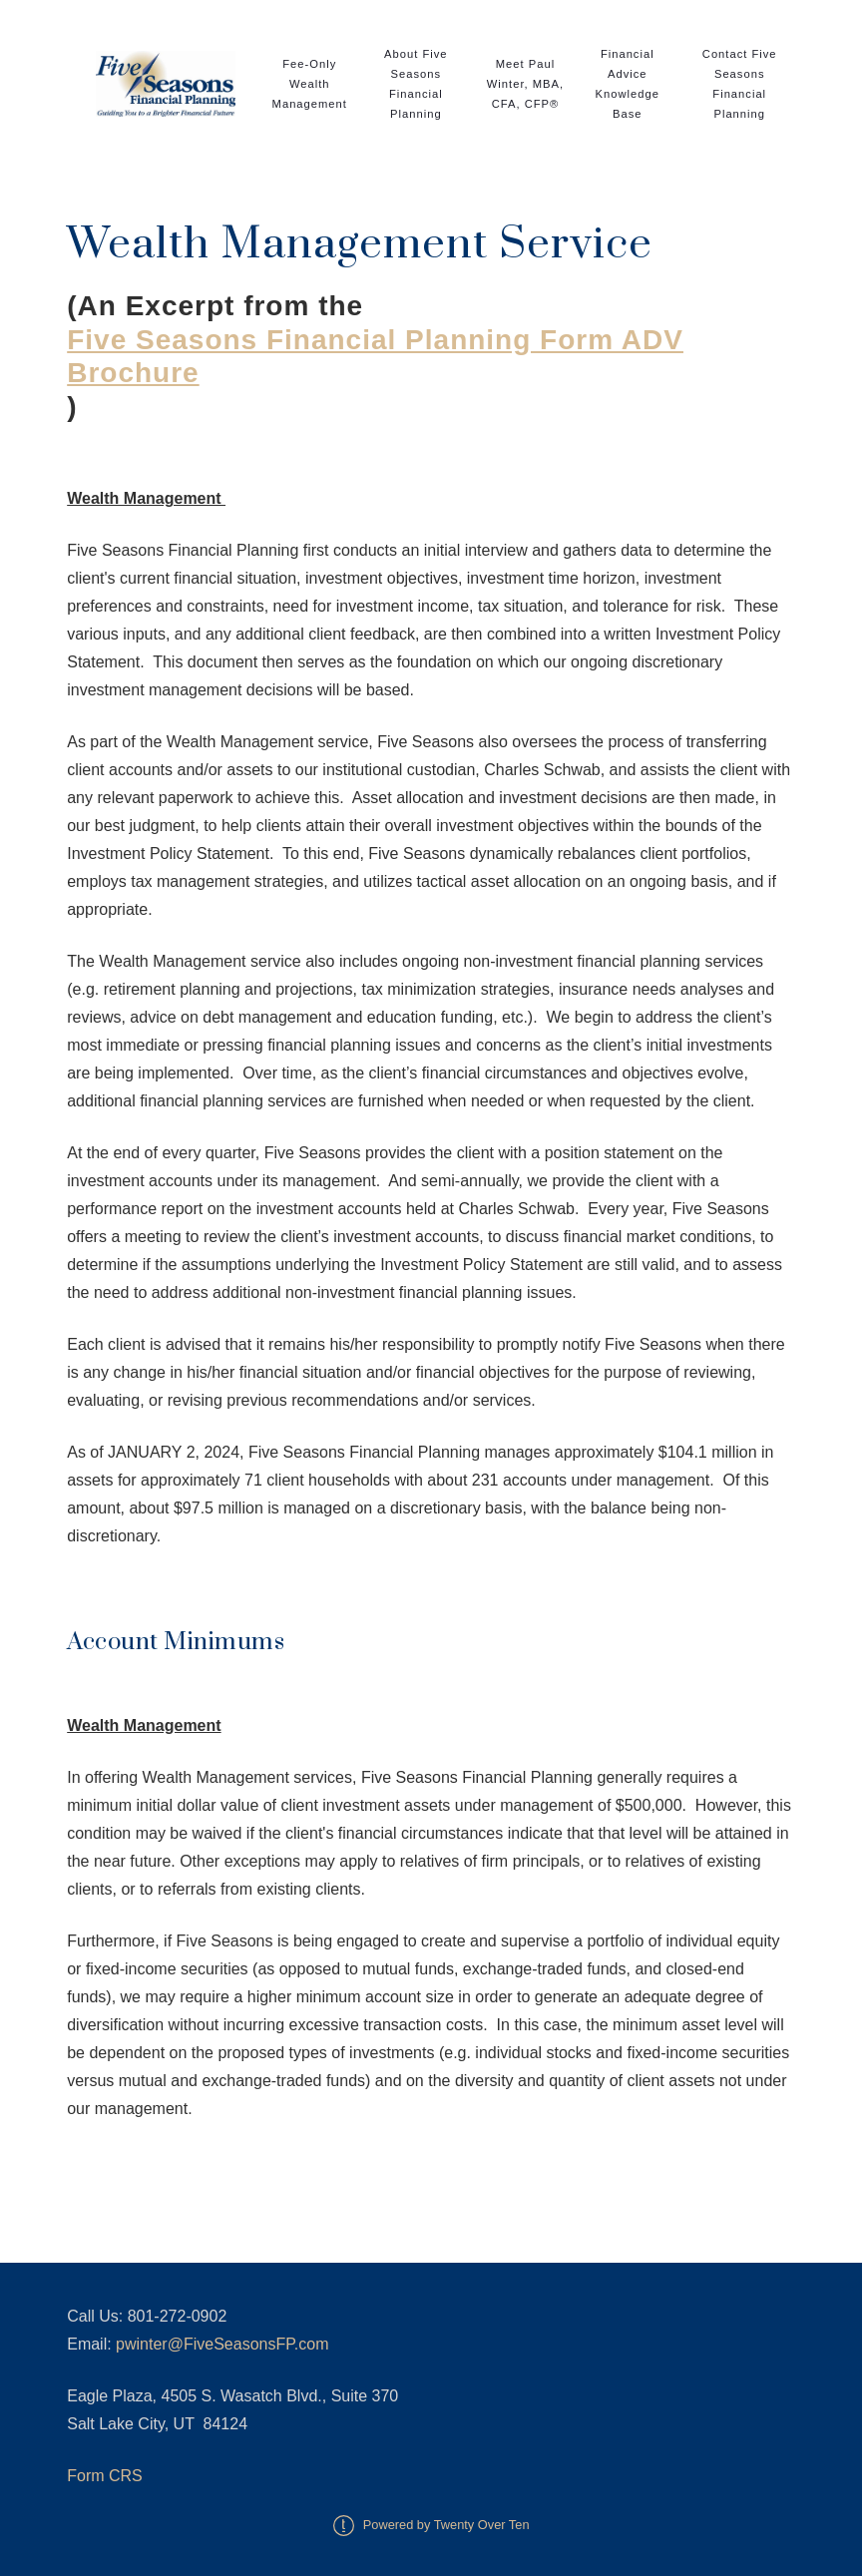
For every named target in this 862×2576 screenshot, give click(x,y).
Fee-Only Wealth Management (309, 84)
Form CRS (105, 2475)
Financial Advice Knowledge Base (627, 84)
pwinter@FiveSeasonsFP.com (222, 2344)
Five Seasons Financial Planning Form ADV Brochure (375, 356)
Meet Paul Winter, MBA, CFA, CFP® (525, 84)
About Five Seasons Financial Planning (415, 84)
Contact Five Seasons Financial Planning (739, 84)
